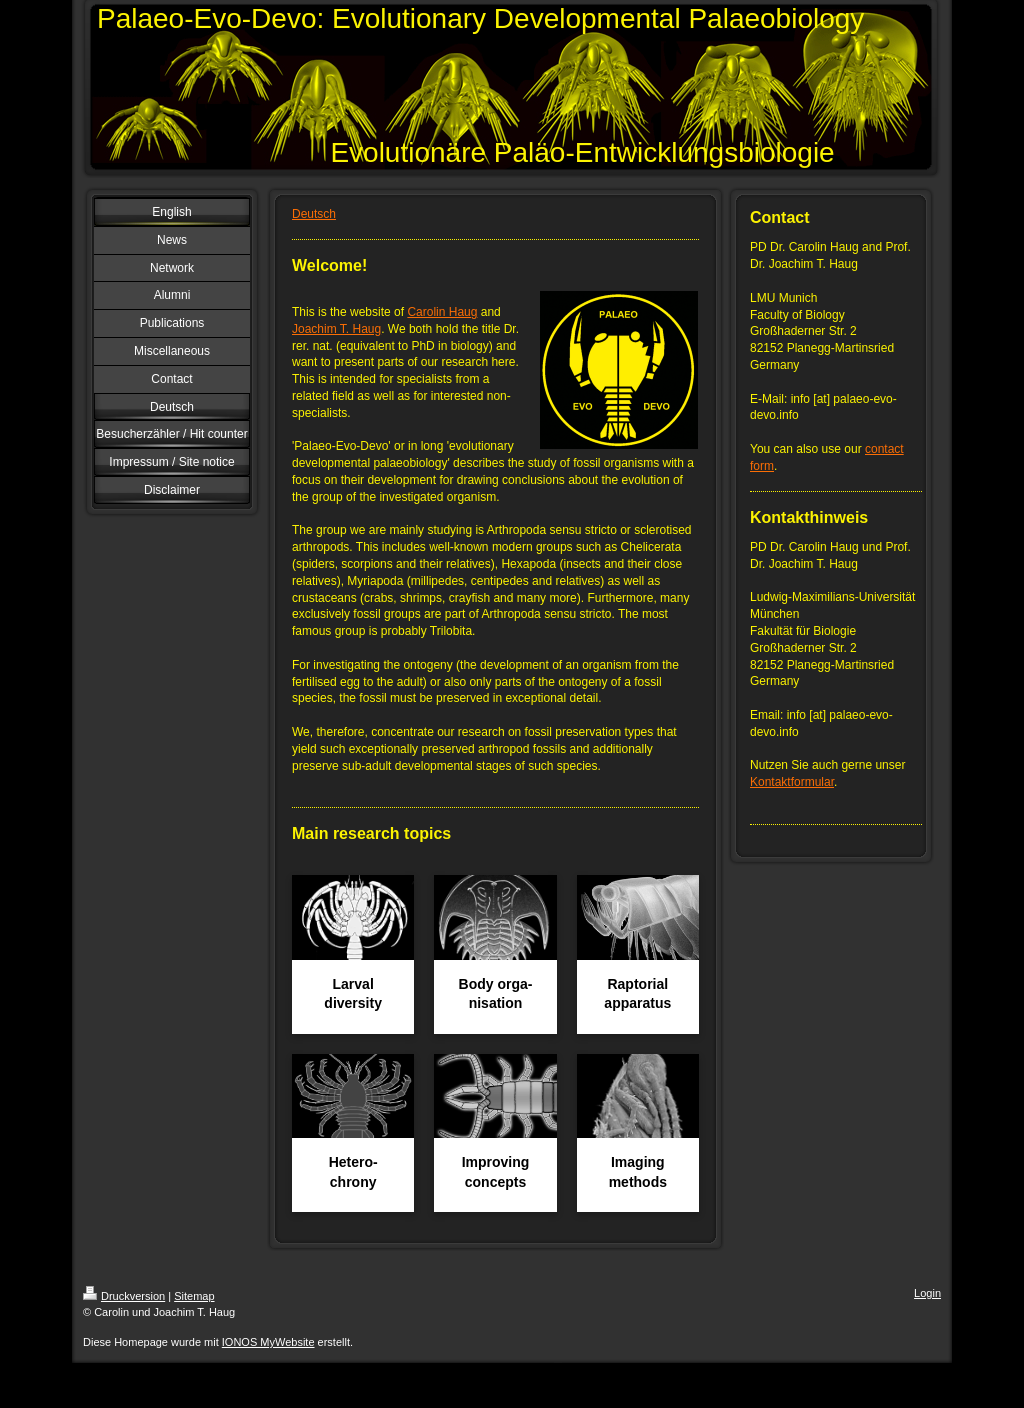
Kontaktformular (792, 782)
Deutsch (314, 214)
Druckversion (124, 1296)
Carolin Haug (442, 312)
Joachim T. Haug (336, 329)
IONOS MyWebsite (268, 1342)
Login (927, 1293)
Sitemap (194, 1296)
